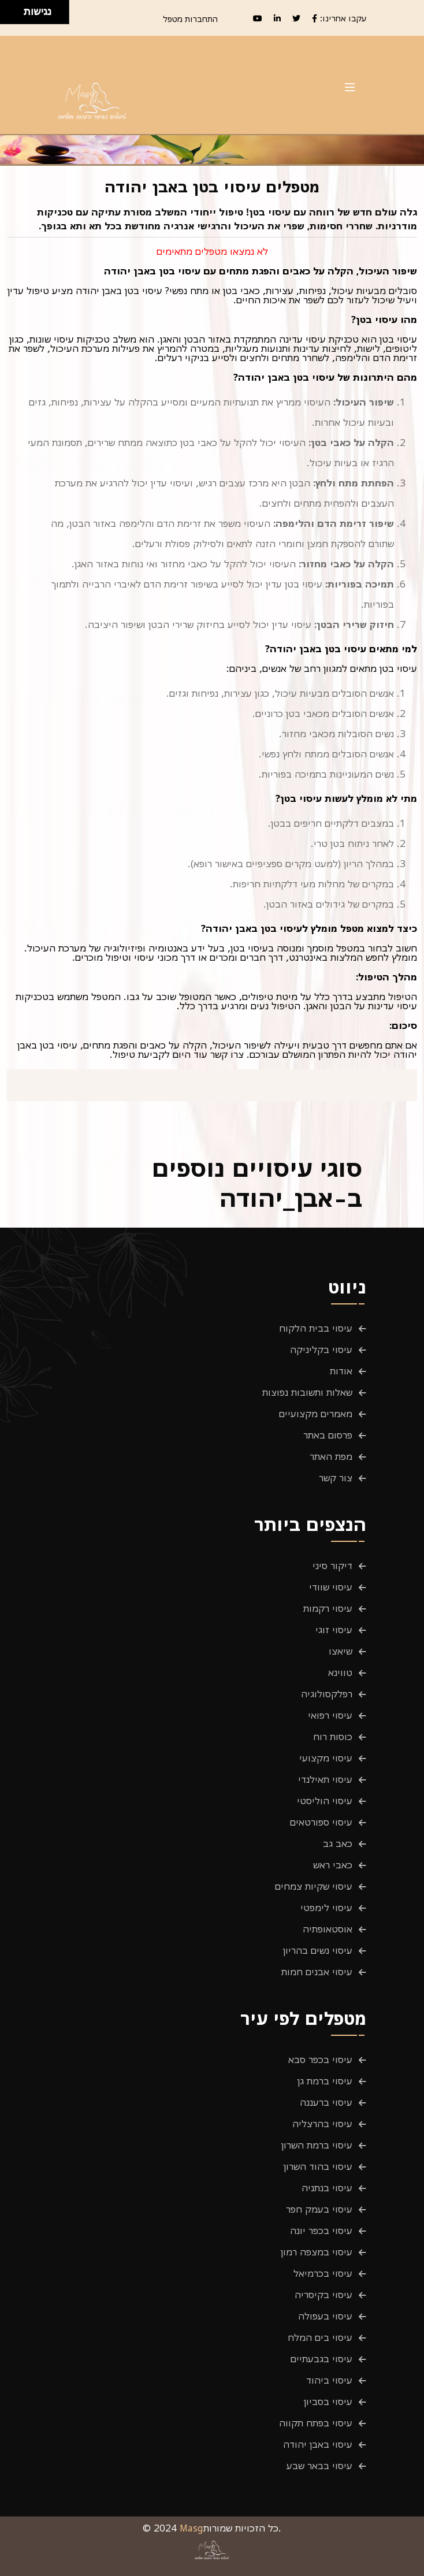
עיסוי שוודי (330, 1587)
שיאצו (340, 1651)
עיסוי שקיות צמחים (313, 1886)
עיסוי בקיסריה (323, 2294)
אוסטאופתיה (327, 1929)
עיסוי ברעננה (326, 2102)
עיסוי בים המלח (320, 2337)
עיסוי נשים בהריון (317, 1950)
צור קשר (335, 1478)
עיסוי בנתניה (327, 2188)
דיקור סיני (332, 1565)
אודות (341, 1371)
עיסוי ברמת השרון (316, 2145)
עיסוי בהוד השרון (318, 2166)
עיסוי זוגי (333, 1630)
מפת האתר (331, 1456)
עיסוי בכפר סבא (320, 2059)
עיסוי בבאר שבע (319, 2465)
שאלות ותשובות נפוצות (307, 1392)
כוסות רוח (332, 1736)
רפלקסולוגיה (326, 1694)
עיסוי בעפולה (325, 2316)
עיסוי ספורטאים (321, 1822)
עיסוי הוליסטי (324, 1801)
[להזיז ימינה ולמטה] (15, 15)
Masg (191, 2528)
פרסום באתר (327, 1435)
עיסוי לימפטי (326, 1907)
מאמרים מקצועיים (315, 1413)
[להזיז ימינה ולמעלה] (15, 9)
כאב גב (337, 1843)
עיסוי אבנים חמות (316, 1972)
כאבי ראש (332, 1865)
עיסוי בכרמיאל (322, 2273)
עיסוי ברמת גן (324, 2081)
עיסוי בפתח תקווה (315, 2423)
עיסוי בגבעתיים (321, 2359)
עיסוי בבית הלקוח (315, 1328)
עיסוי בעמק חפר (319, 2209)
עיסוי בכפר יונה (321, 2230)
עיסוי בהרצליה (322, 2123)
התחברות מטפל (190, 19)
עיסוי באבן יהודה (317, 2444)
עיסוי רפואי (330, 1715)
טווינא (340, 1672)
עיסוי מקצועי (325, 1758)
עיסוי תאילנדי (325, 1779)
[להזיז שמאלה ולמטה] (9, 15)
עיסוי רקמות (327, 1608)
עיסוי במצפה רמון (316, 2252)
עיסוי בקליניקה (321, 1349)
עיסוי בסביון (328, 2401)
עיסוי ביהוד (329, 2380)
